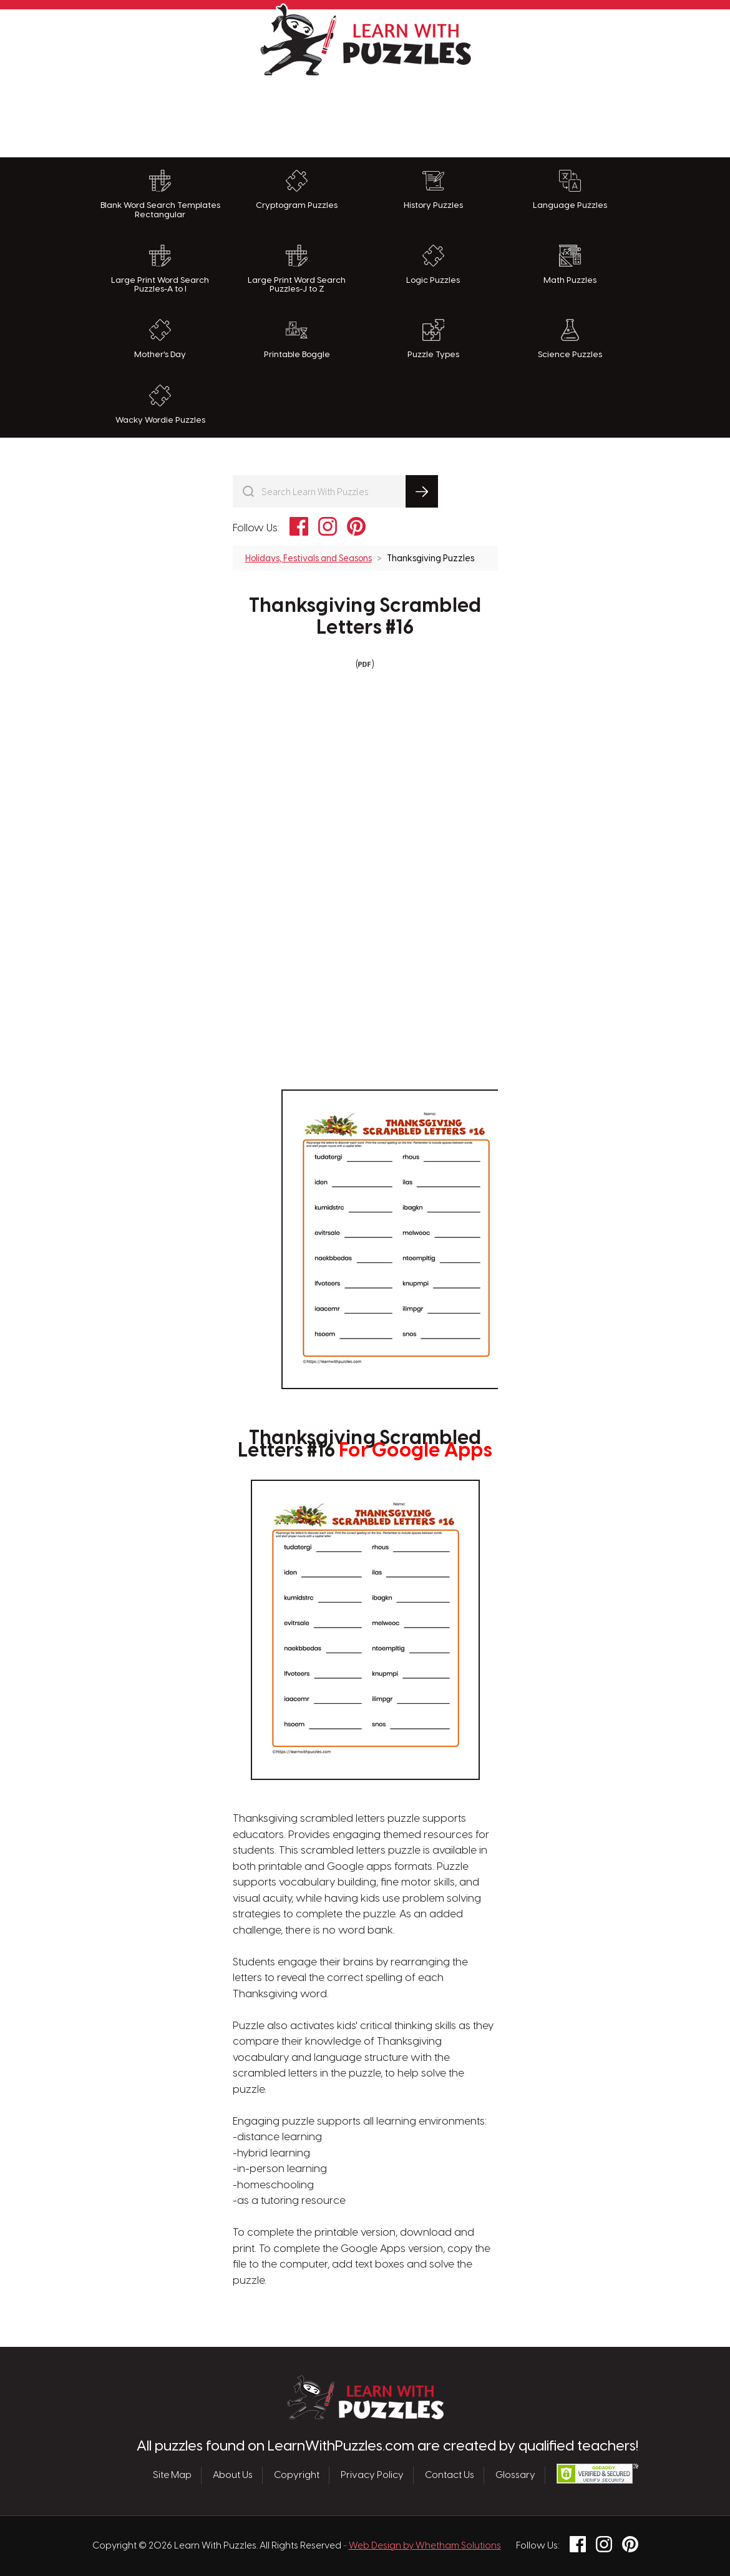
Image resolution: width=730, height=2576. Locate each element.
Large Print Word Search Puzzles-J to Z (297, 269)
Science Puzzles (570, 339)
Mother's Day (160, 339)
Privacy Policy (372, 2475)
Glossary (515, 2475)
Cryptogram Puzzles (297, 190)
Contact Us (449, 2475)
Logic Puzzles (433, 265)
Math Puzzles (569, 265)
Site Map (172, 2475)
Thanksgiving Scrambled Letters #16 (365, 617)
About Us (233, 2475)
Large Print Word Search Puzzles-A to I (160, 269)
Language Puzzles (570, 190)
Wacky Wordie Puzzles (160, 405)
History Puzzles (433, 190)
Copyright (296, 2475)
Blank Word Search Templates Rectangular (160, 194)
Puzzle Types (433, 339)
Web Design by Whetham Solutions (425, 2546)
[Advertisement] (365, 114)
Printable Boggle (297, 339)
